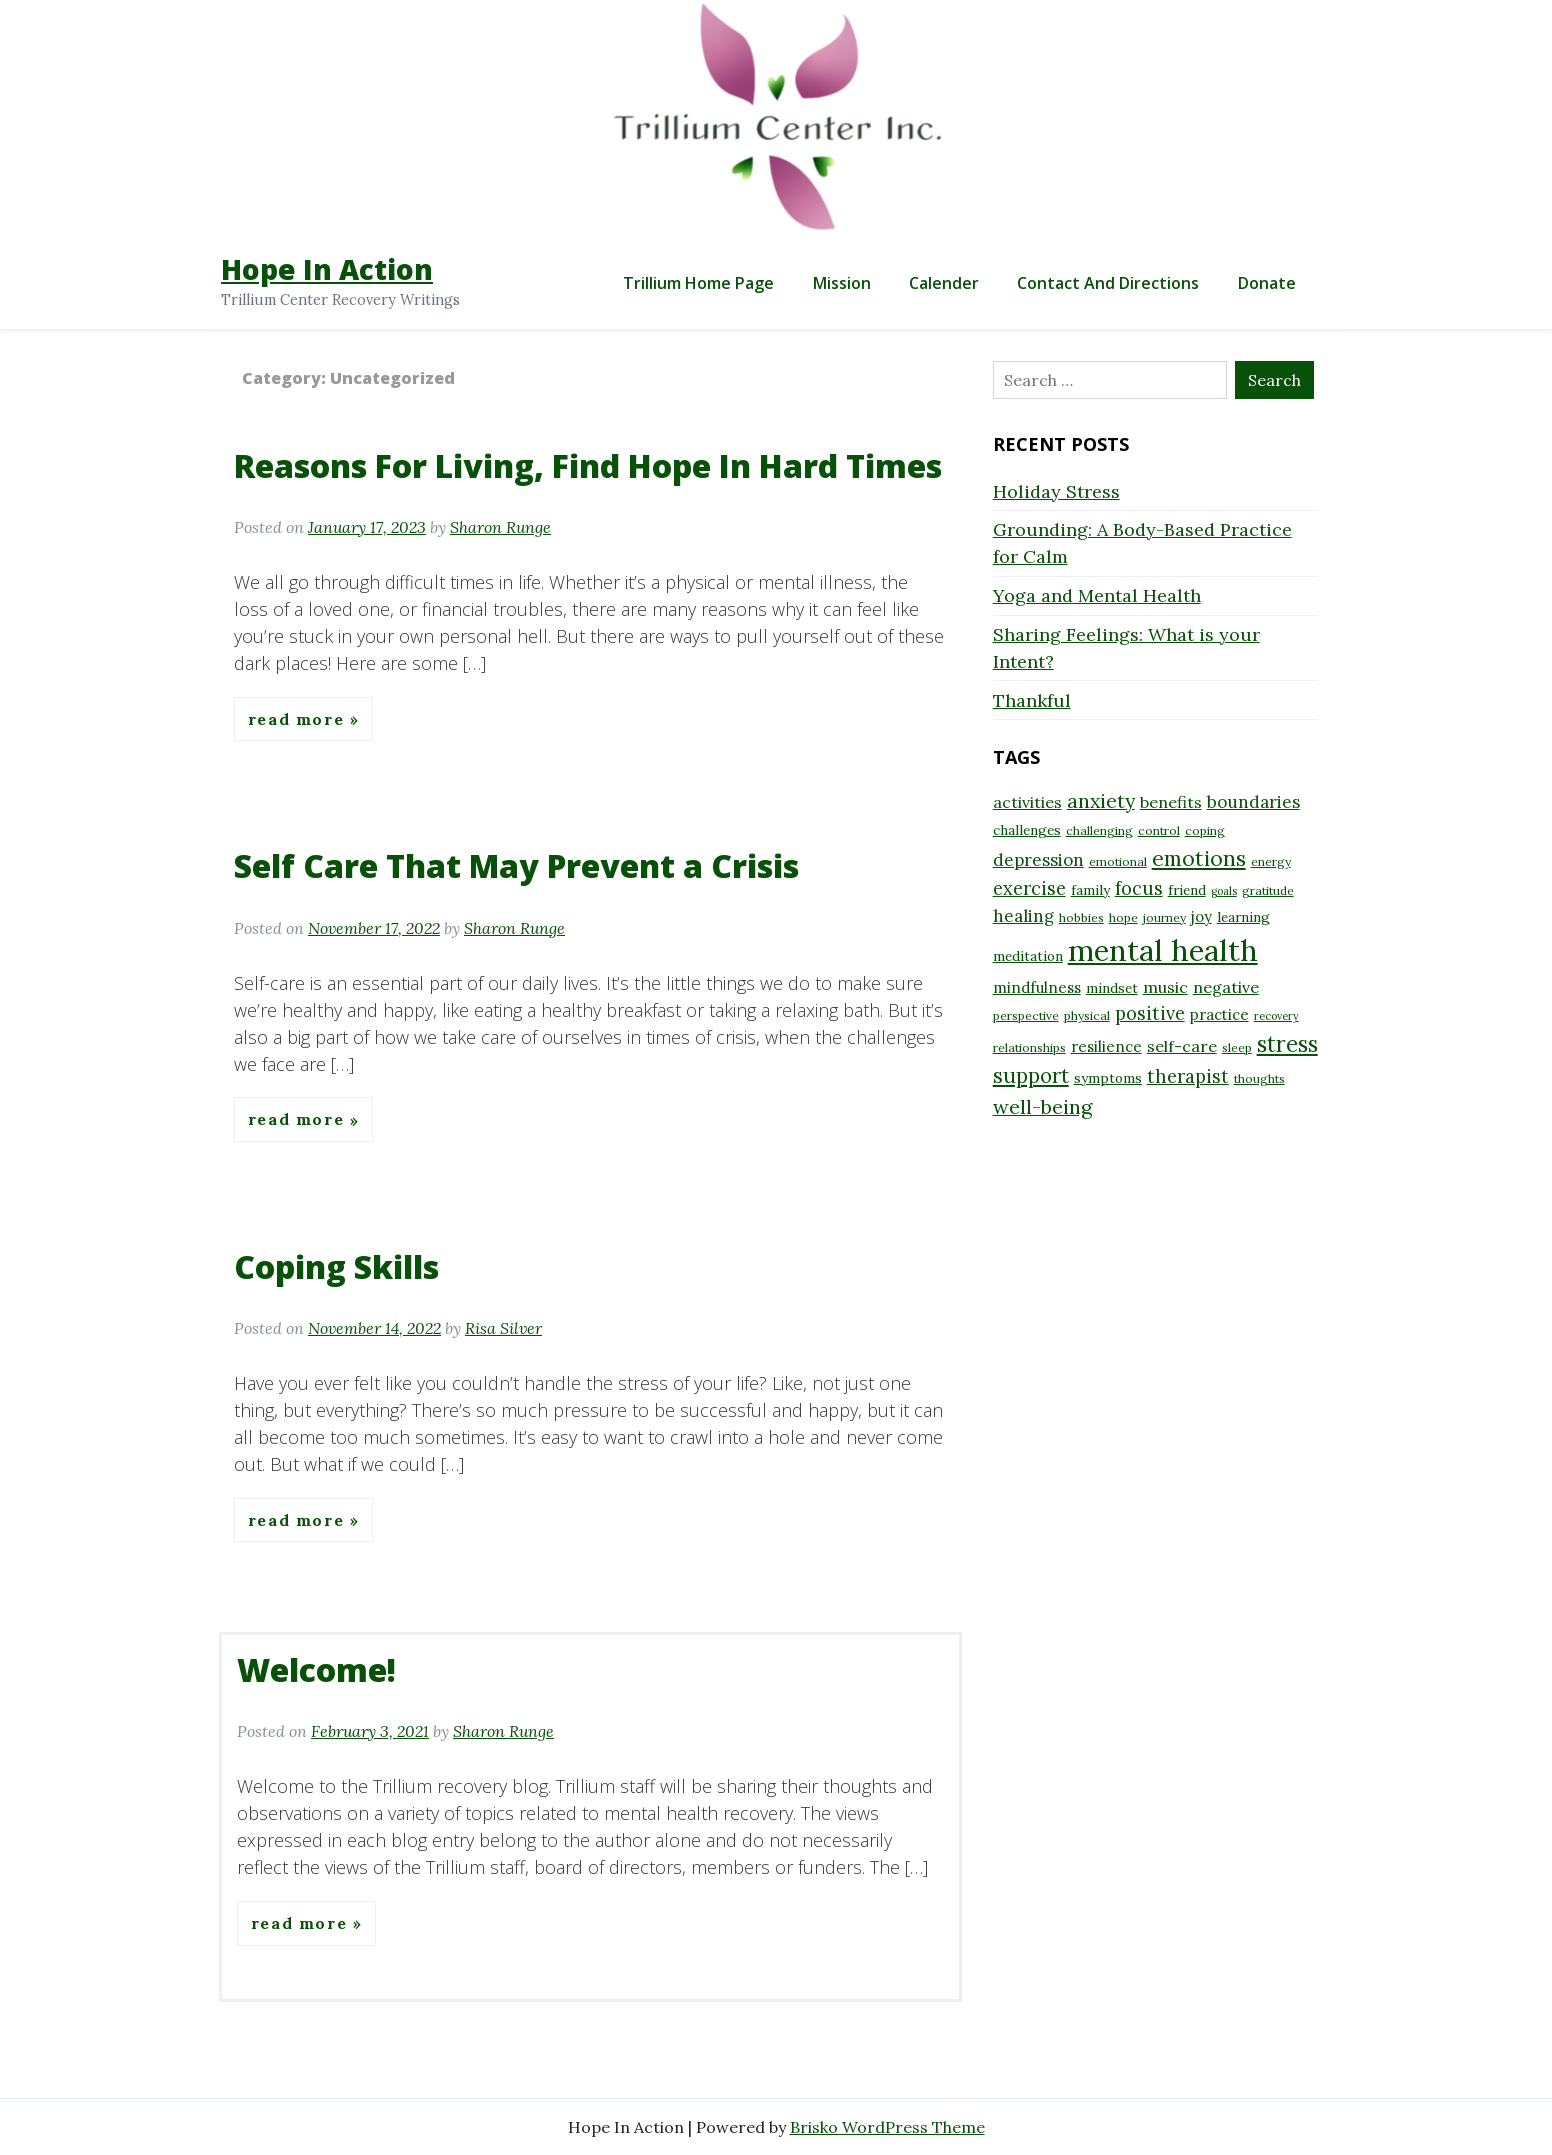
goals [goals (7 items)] (1224, 891)
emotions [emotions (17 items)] (1199, 858)
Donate (1267, 283)
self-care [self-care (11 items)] (1182, 1046)
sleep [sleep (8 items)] (1237, 1047)
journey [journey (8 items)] (1164, 917)
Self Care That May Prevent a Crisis (516, 865)
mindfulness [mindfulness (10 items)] (1037, 987)
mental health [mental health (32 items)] (1163, 950)
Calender (944, 283)
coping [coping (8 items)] (1205, 830)
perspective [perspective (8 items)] (1026, 1015)
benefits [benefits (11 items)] (1171, 802)
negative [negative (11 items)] (1226, 987)
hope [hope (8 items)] (1123, 917)
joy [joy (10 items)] (1201, 916)
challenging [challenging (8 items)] (1099, 830)
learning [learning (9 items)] (1243, 917)
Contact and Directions (1108, 283)
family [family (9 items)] (1090, 890)
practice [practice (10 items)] (1219, 1014)
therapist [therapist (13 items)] (1188, 1076)
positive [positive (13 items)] (1150, 1013)
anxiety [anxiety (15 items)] (1101, 800)
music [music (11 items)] (1165, 987)
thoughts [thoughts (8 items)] (1259, 1078)
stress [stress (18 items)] (1287, 1044)
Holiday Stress (1056, 491)
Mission (842, 283)
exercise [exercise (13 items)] (1029, 888)
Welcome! (316, 1669)
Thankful (1032, 700)
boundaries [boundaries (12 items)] (1253, 802)
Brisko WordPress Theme (887, 2127)
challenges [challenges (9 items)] (1027, 830)
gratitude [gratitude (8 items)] (1268, 890)
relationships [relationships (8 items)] (1029, 1047)
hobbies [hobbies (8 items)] (1081, 917)
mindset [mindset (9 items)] (1112, 988)
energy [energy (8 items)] (1271, 861)
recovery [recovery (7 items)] (1276, 1016)
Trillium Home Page (698, 283)
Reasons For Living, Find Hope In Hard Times (588, 465)
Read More (299, 719)
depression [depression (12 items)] (1038, 860)
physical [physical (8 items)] (1087, 1015)
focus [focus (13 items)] (1139, 888)
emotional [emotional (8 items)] (1118, 861)
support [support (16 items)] (1031, 1075)
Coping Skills (336, 1266)
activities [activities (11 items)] (1027, 802)
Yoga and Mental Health (1097, 595)
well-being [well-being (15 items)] (1042, 1106)
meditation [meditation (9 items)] (1028, 956)
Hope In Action (327, 269)
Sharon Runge (500, 527)
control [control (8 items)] (1159, 830)
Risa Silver (503, 1328)
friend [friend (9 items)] (1187, 890)
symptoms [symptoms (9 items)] (1108, 1078)
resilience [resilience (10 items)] (1106, 1046)
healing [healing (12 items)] (1023, 916)
